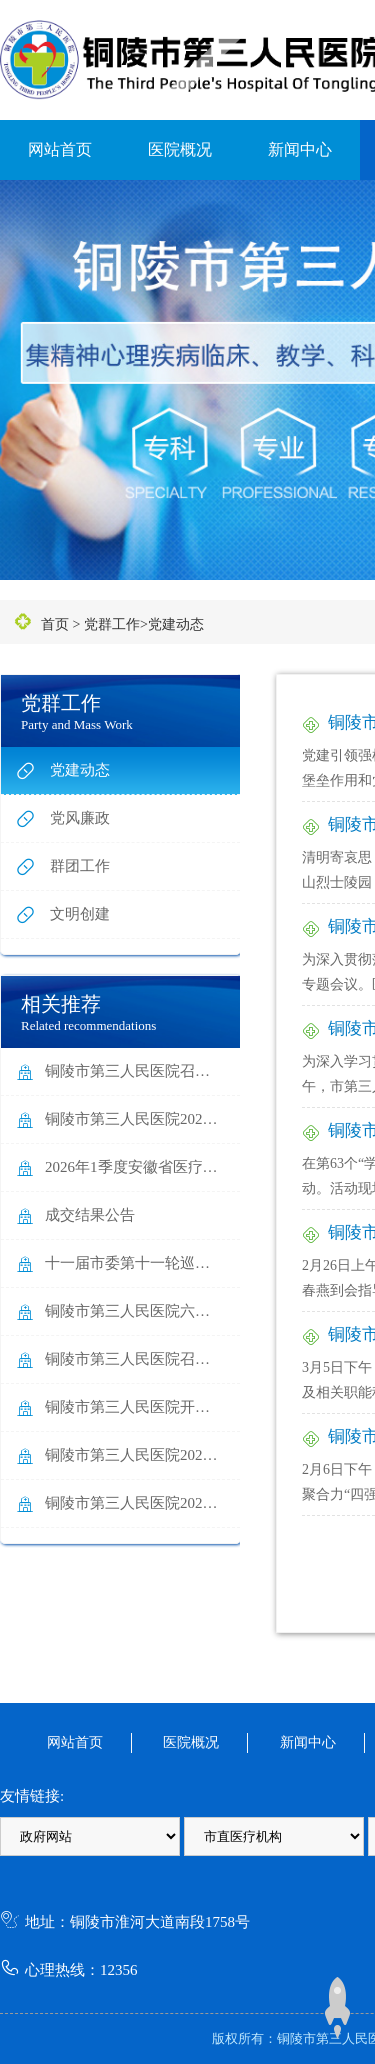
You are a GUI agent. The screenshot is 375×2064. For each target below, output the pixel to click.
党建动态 (176, 624)
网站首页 (60, 149)
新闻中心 (300, 149)
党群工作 (112, 624)
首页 (55, 624)
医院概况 (180, 149)
